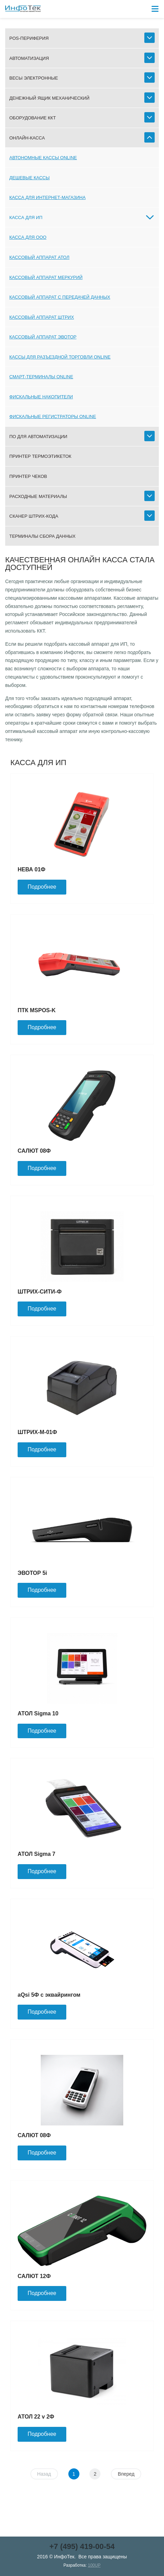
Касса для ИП (25, 217)
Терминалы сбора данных (42, 536)
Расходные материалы (38, 496)
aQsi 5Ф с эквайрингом (49, 1995)
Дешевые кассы (29, 177)
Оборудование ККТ (32, 117)
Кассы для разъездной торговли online (59, 357)
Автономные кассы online (43, 157)
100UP (94, 2565)
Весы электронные (33, 78)
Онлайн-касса (27, 137)
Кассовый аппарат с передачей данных (59, 297)
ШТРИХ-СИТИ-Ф (39, 1292)
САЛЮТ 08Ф (34, 1151)
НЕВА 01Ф (31, 869)
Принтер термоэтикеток (40, 456)
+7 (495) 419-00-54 (82, 2546)
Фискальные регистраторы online (52, 416)
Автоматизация (29, 58)
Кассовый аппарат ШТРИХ (41, 317)
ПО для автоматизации (38, 436)
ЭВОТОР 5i (32, 1573)
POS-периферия (29, 38)
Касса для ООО (27, 237)
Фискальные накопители (41, 396)
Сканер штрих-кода (33, 516)
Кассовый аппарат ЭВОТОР (42, 336)
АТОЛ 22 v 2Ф (36, 2417)
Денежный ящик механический (49, 98)
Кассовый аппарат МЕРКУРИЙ (46, 277)
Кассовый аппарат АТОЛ (39, 257)
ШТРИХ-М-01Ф (37, 1432)
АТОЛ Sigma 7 (36, 1854)
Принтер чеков (28, 476)
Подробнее (42, 887)
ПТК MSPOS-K (37, 1010)
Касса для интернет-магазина (47, 197)
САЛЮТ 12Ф (34, 2276)
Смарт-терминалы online (41, 376)
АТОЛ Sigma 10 (38, 1713)
